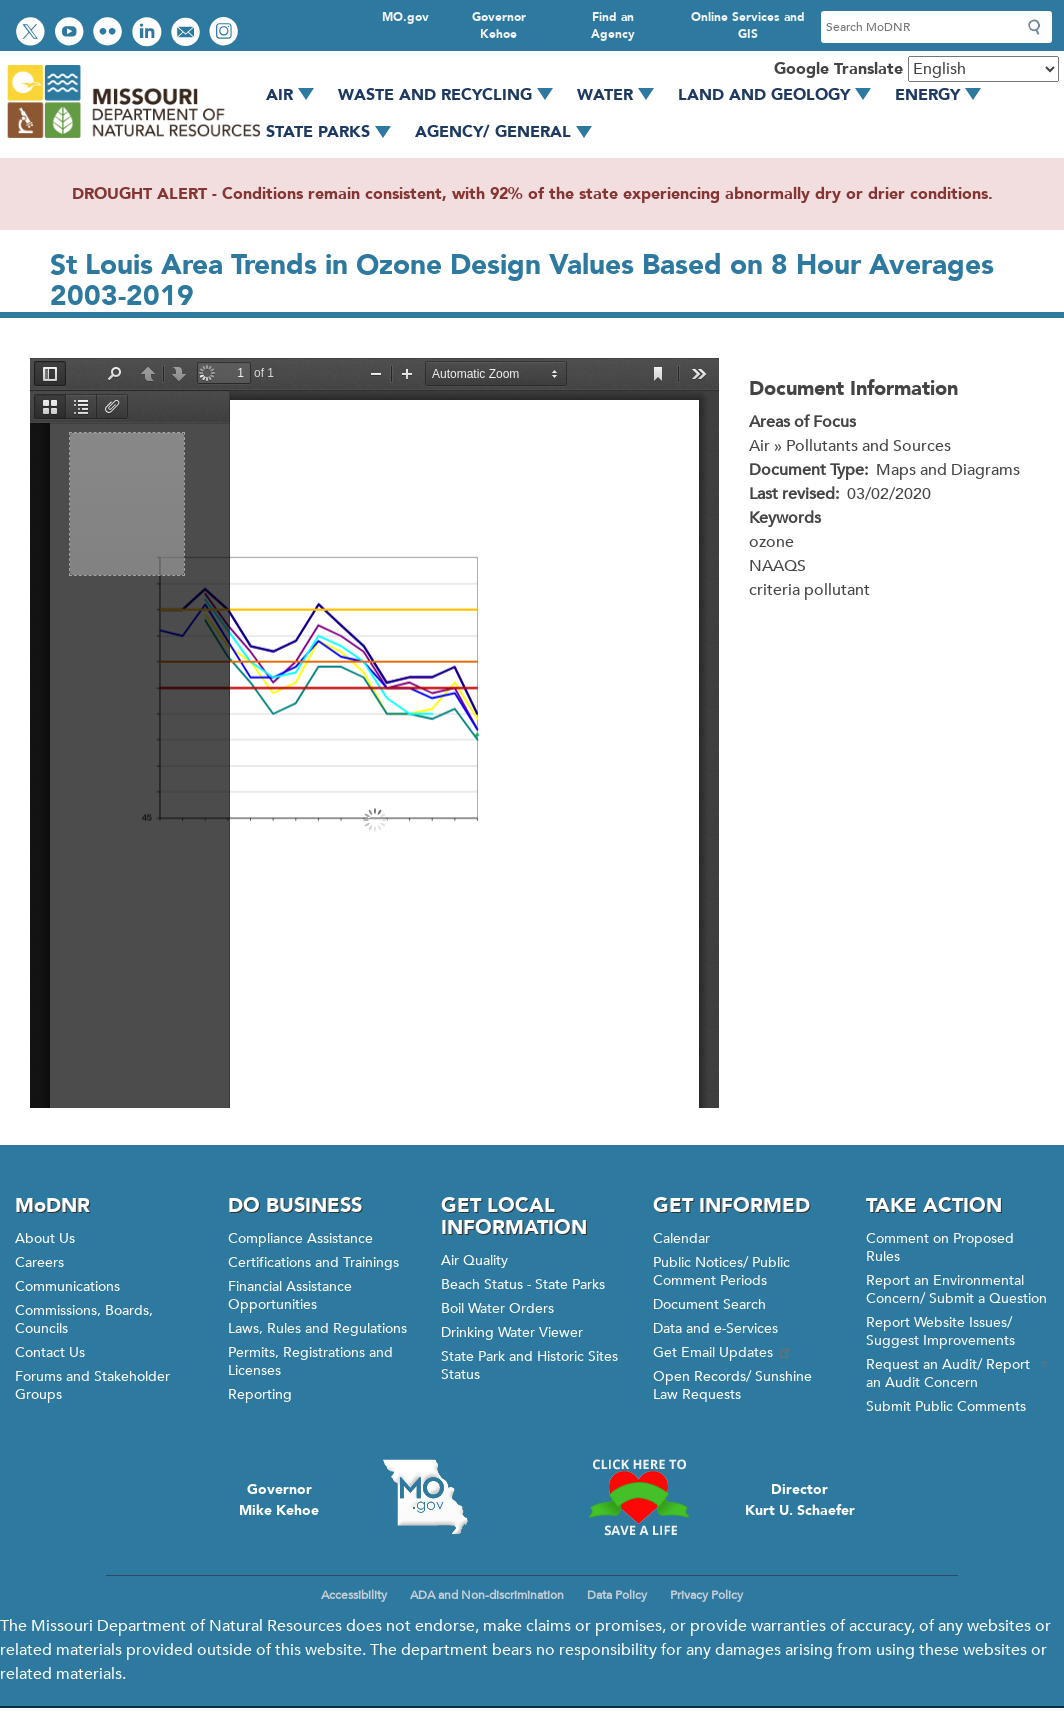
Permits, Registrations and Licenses (310, 1361)
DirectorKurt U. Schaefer (800, 1500)
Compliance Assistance (300, 1238)
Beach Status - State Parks (523, 1284)
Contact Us (50, 1352)
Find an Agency (613, 25)
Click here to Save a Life (638, 1497)
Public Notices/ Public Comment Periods (721, 1271)
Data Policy (617, 1595)
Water (622, 95)
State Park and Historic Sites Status (529, 1365)
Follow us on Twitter (33, 33)
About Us (45, 1238)
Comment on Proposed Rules (940, 1247)
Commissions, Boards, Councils (84, 1319)
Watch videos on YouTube (71, 33)
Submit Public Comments (946, 1406)
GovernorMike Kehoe (279, 1500)
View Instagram (226, 33)
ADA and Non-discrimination (487, 1595)
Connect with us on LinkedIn (149, 33)
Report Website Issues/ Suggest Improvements (940, 1331)
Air (297, 95)
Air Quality (474, 1260)
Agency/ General (510, 132)
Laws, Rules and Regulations (317, 1328)
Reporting (260, 1394)
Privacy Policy (706, 1595)
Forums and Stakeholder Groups (92, 1385)
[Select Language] (983, 69)
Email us (187, 33)
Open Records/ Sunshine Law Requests (732, 1385)
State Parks (335, 132)
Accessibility (354, 1595)
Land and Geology (781, 95)
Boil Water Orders (497, 1308)
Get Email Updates (723, 1352)
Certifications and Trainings (313, 1262)
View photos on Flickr (110, 33)
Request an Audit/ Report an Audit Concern (957, 1373)
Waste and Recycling (452, 95)
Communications (67, 1286)
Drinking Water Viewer (512, 1332)
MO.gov (405, 17)
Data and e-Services (715, 1328)
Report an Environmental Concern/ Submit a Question (956, 1289)
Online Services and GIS (748, 25)
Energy (945, 95)
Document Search (709, 1304)
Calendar (681, 1238)
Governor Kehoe (499, 25)
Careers (39, 1262)
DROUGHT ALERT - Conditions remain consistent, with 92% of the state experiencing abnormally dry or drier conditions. (532, 194)
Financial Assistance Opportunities (290, 1295)
